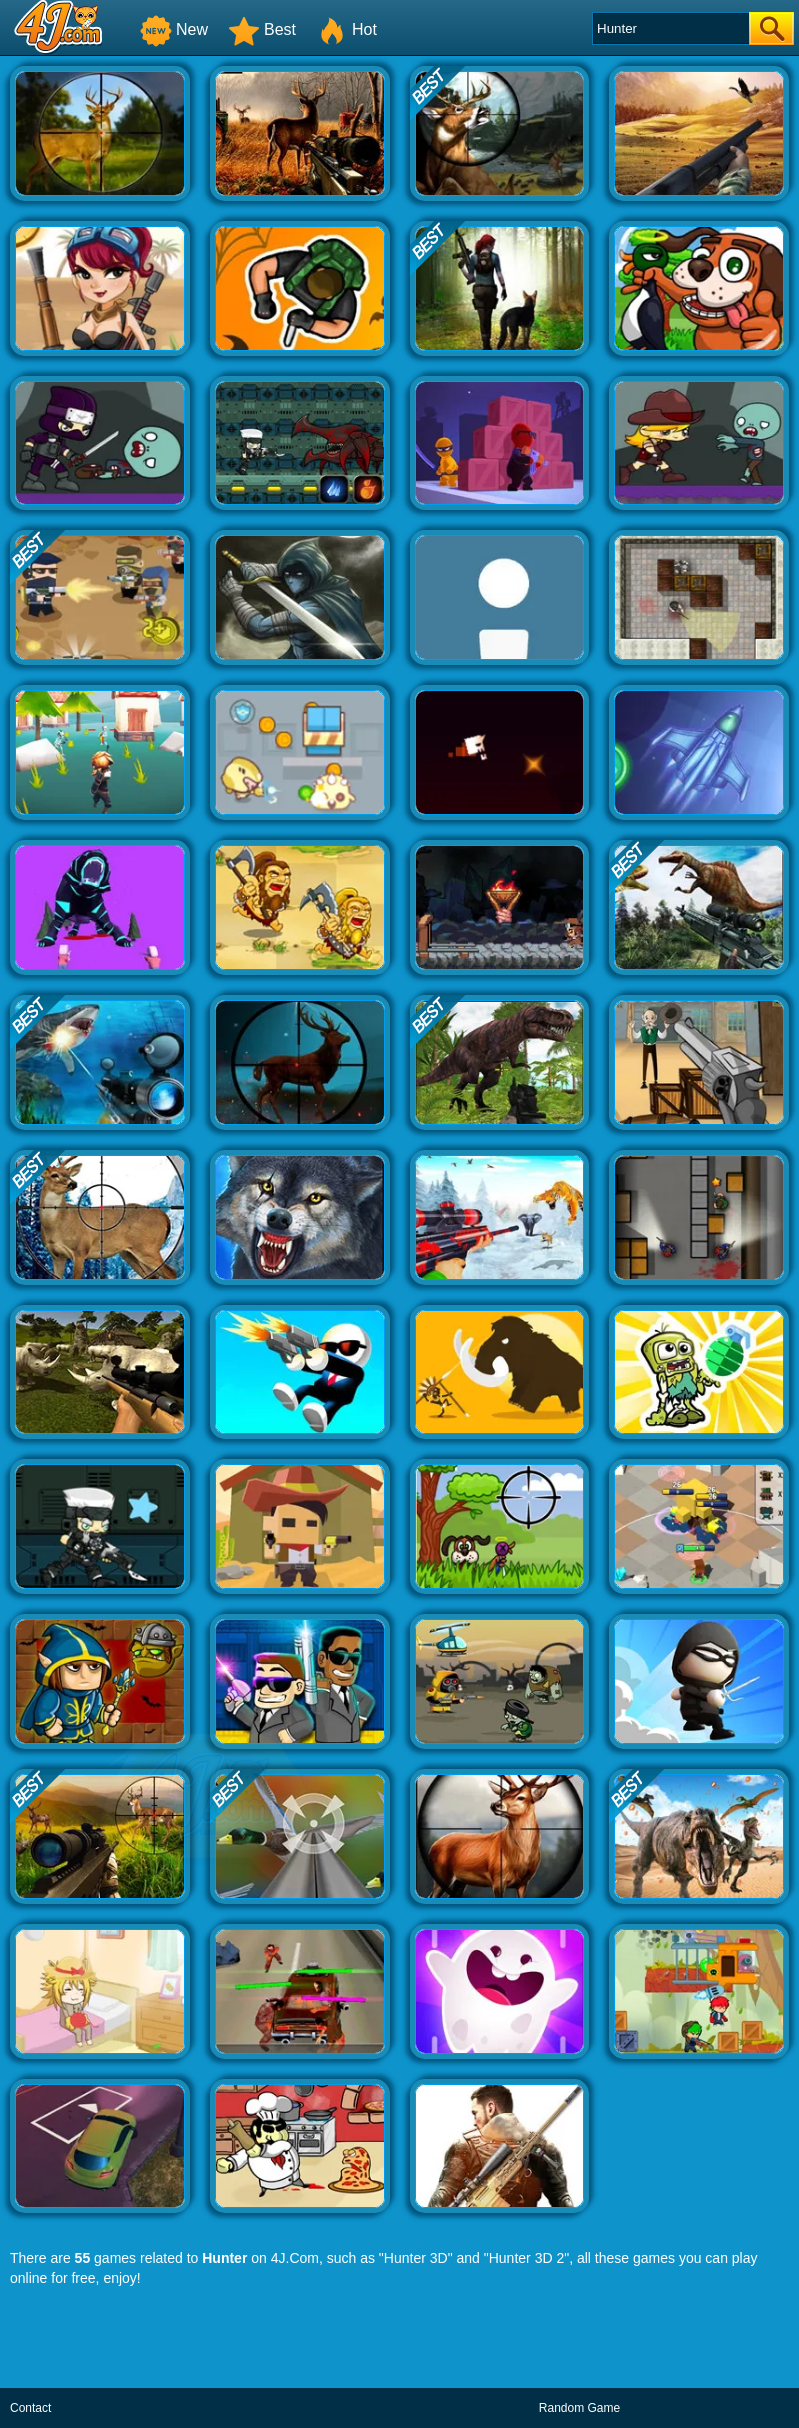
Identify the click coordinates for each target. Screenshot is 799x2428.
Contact (30, 2408)
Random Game (579, 2408)
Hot (346, 29)
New (174, 29)
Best (262, 29)
